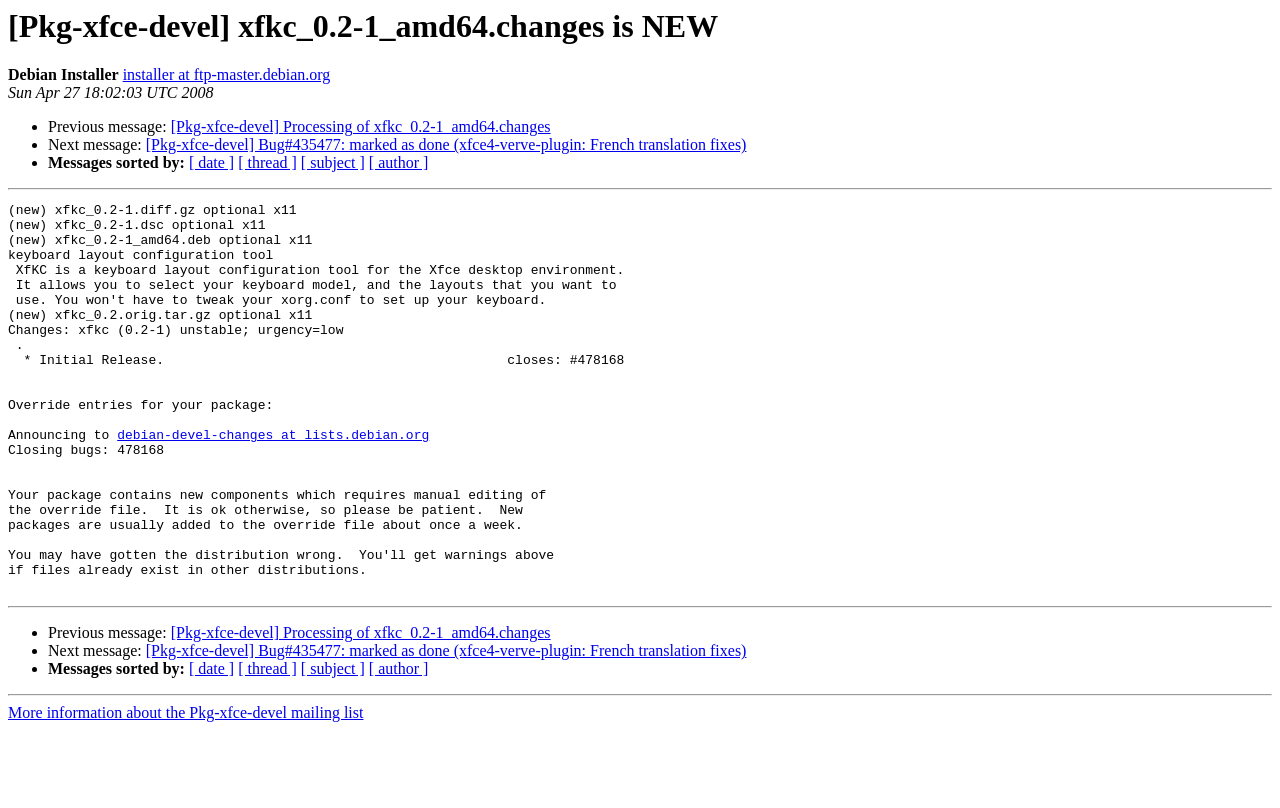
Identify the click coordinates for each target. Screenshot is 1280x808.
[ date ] (211, 162)
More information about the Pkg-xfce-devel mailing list (185, 790)
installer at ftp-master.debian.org (227, 74)
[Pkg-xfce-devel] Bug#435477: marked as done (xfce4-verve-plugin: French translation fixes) (446, 144)
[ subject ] (333, 162)
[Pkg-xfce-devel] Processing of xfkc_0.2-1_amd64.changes (361, 126)
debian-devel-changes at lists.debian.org (273, 482)
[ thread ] (267, 162)
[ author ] (399, 162)
